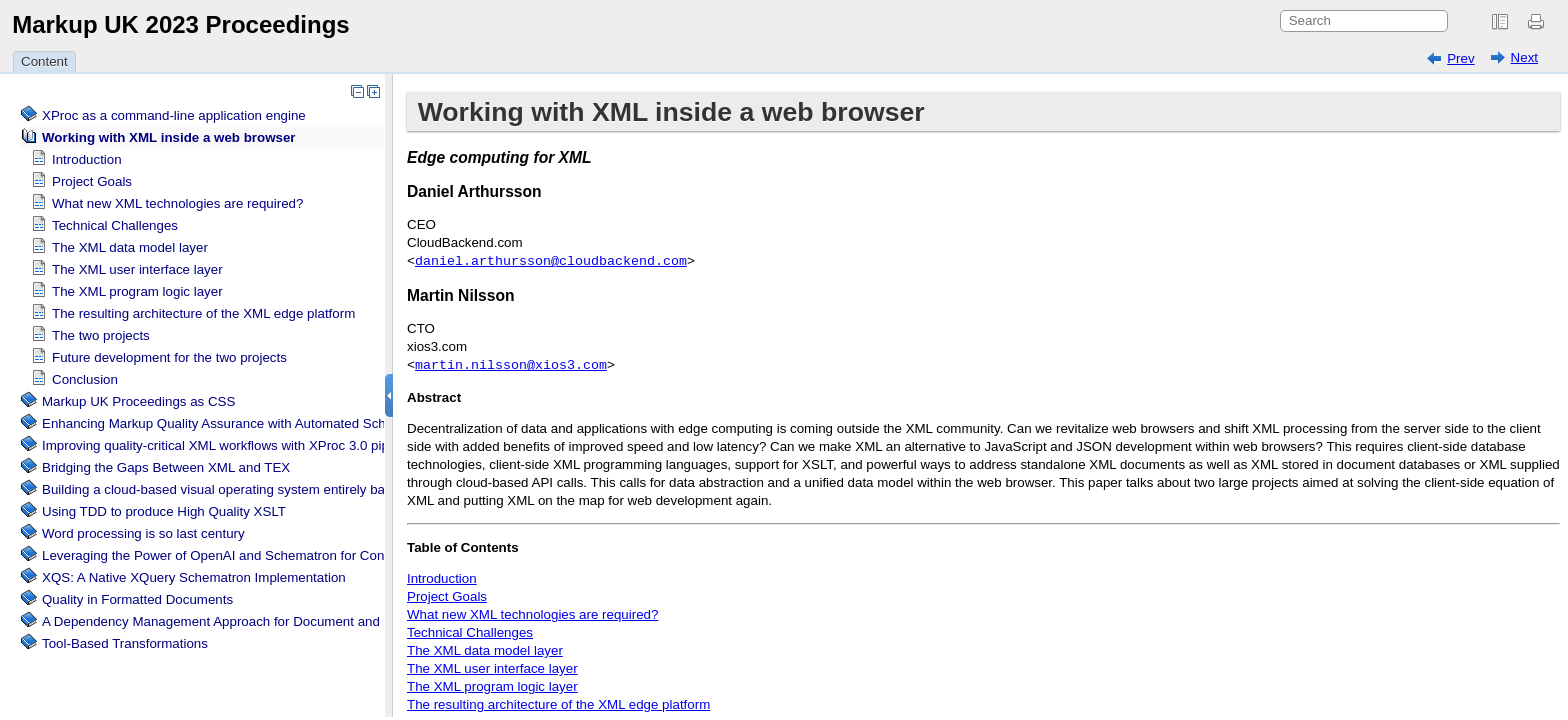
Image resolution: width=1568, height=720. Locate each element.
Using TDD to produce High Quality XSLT (164, 511)
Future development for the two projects (169, 357)
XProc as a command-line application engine (174, 115)
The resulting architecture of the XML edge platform (203, 313)
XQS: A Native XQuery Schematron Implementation (194, 577)
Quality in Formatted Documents (137, 599)
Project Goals (92, 181)
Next (1524, 57)
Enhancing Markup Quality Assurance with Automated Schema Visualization (266, 423)
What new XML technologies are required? (177, 203)
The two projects (101, 335)
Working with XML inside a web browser (169, 137)
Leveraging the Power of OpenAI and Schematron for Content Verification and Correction (304, 555)
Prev (1460, 58)
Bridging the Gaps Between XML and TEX (166, 467)
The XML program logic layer (137, 291)
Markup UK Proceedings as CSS (138, 401)
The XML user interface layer (137, 269)
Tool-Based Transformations (125, 643)
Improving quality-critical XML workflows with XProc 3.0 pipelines (233, 445)
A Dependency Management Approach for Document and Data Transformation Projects (299, 621)
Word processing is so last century (143, 533)
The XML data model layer (130, 247)
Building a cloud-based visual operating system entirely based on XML (249, 489)
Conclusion (85, 379)
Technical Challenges (115, 225)
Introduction (87, 159)
